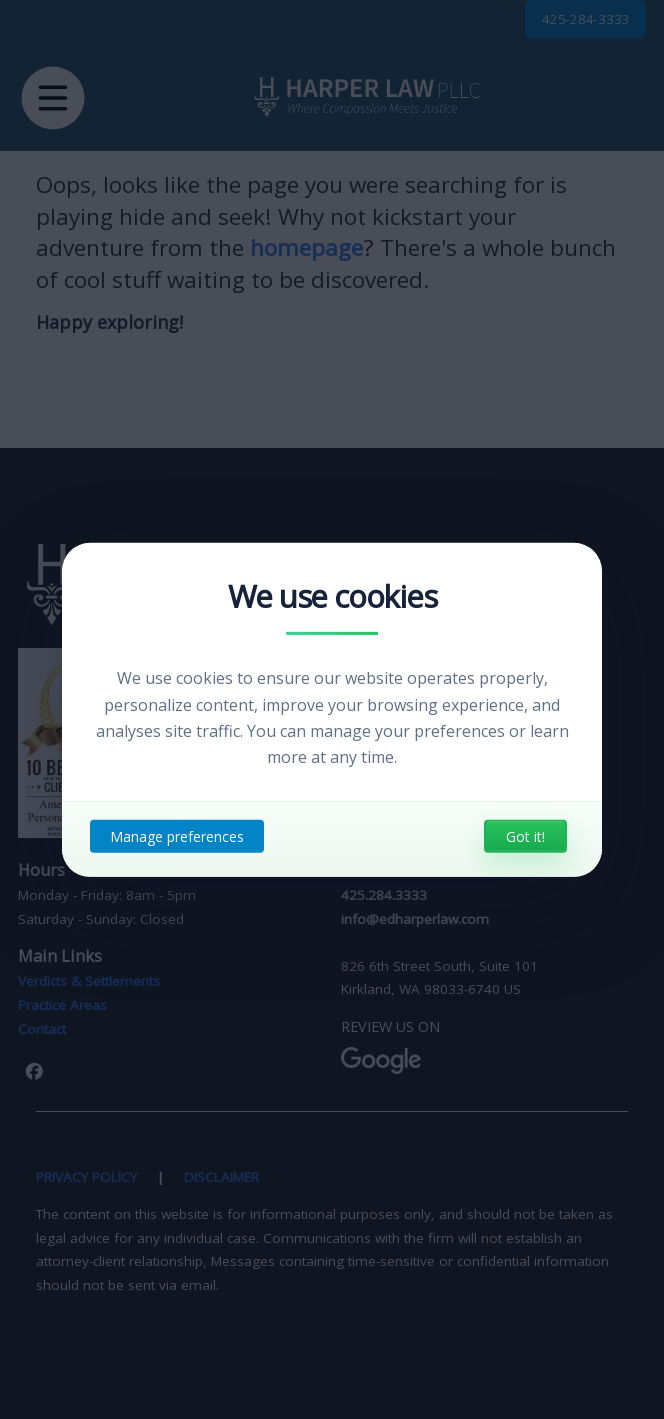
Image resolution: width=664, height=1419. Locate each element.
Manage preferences (177, 836)
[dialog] (332, 709)
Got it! (525, 836)
